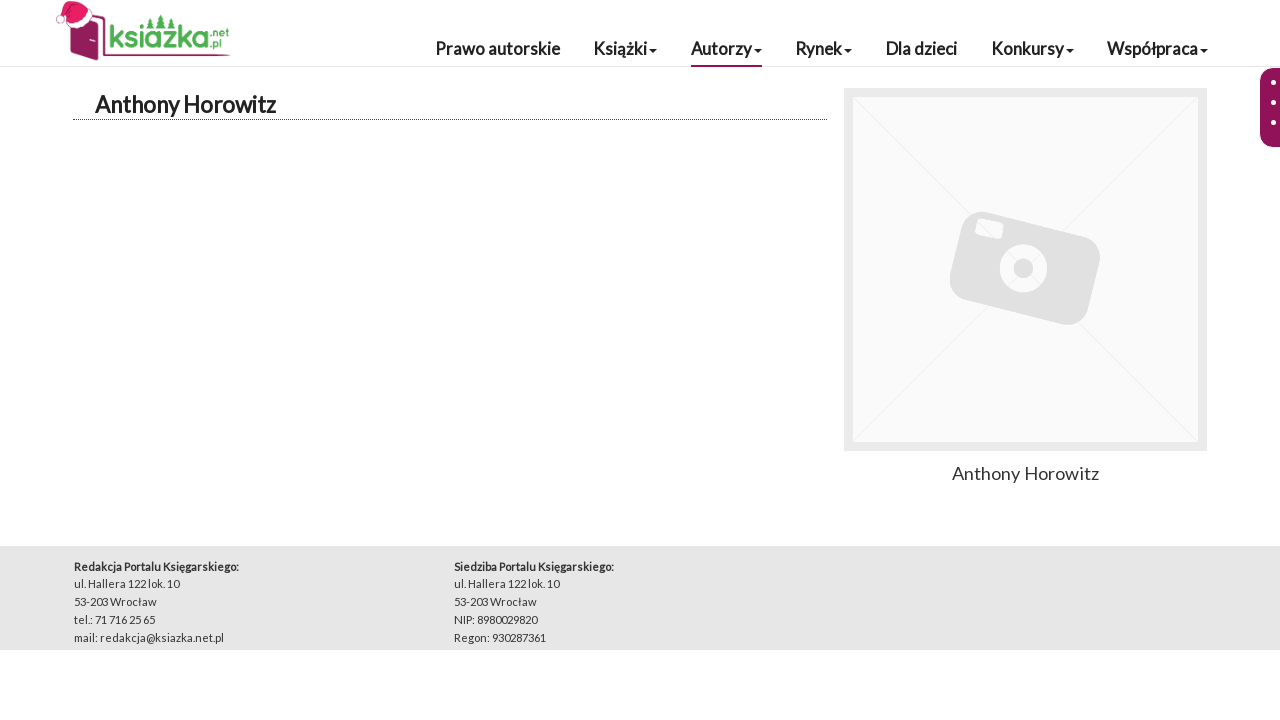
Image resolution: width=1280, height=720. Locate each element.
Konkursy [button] (1032, 48)
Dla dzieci (921, 48)
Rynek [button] (823, 48)
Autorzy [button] (726, 48)
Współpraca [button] (1157, 48)
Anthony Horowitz (185, 104)
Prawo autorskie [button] (497, 48)
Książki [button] (625, 48)
